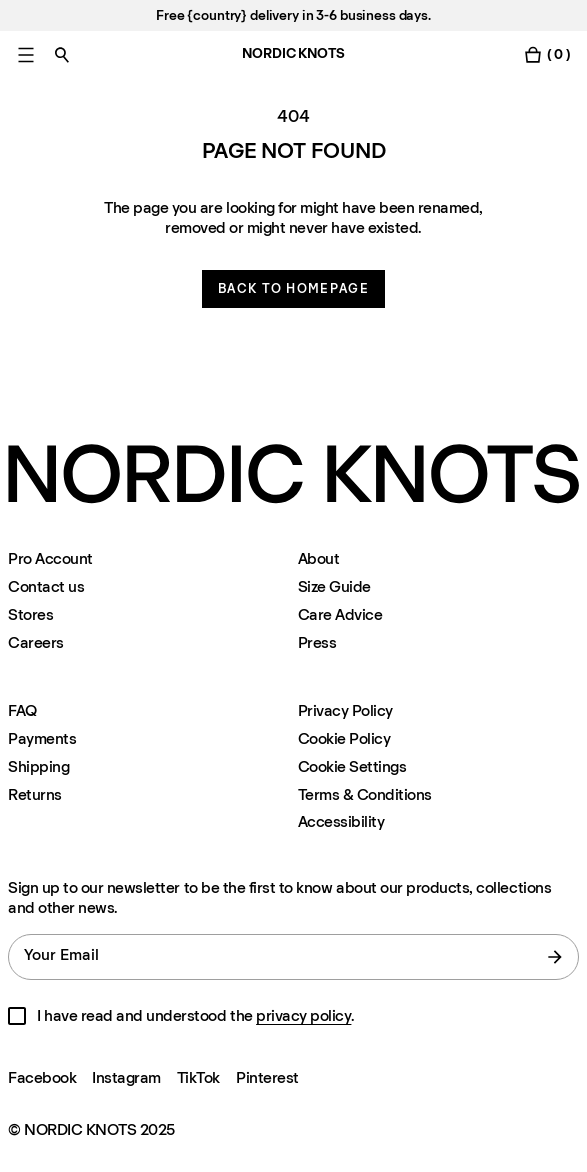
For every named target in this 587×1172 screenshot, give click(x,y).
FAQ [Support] (22, 710)
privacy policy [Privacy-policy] (303, 1015)
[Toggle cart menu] (547, 54)
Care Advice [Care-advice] (340, 614)
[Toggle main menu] (26, 54)
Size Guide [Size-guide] (334, 586)
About (319, 558)
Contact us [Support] (46, 586)
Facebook (42, 1077)
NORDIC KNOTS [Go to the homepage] (293, 53)
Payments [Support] (42, 738)
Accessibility (341, 822)
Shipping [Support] (38, 766)
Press (317, 642)
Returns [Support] (35, 794)
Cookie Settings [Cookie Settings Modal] (352, 766)
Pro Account (50, 558)
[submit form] (555, 957)
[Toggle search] (62, 54)
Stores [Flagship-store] (30, 614)
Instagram (126, 1077)
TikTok (198, 1077)
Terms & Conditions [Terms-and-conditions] (365, 794)
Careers (36, 642)
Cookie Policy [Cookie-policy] (344, 738)
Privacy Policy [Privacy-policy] (345, 710)
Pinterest (267, 1077)
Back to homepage (293, 288)
